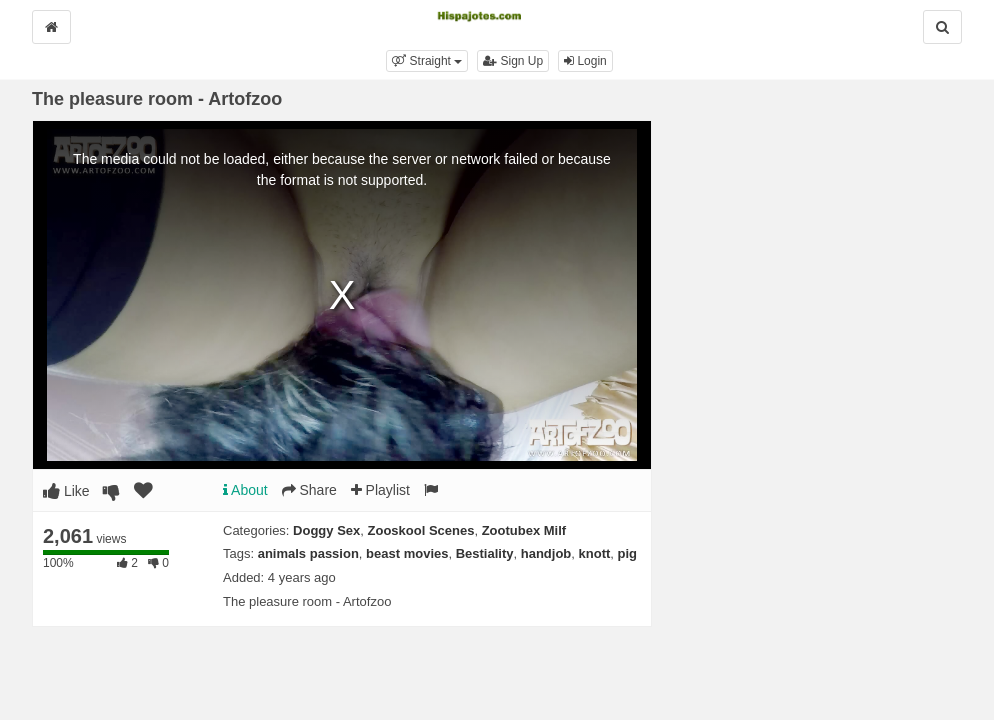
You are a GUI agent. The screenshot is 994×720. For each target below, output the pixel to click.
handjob (546, 553)
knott (595, 553)
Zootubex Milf (524, 530)
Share (309, 490)
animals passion (308, 553)
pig (628, 553)
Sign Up (513, 61)
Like (66, 491)
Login (585, 61)
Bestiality (485, 553)
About (245, 490)
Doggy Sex (326, 530)
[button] (427, 61)
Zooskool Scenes (421, 530)
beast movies (407, 553)
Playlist (380, 490)
